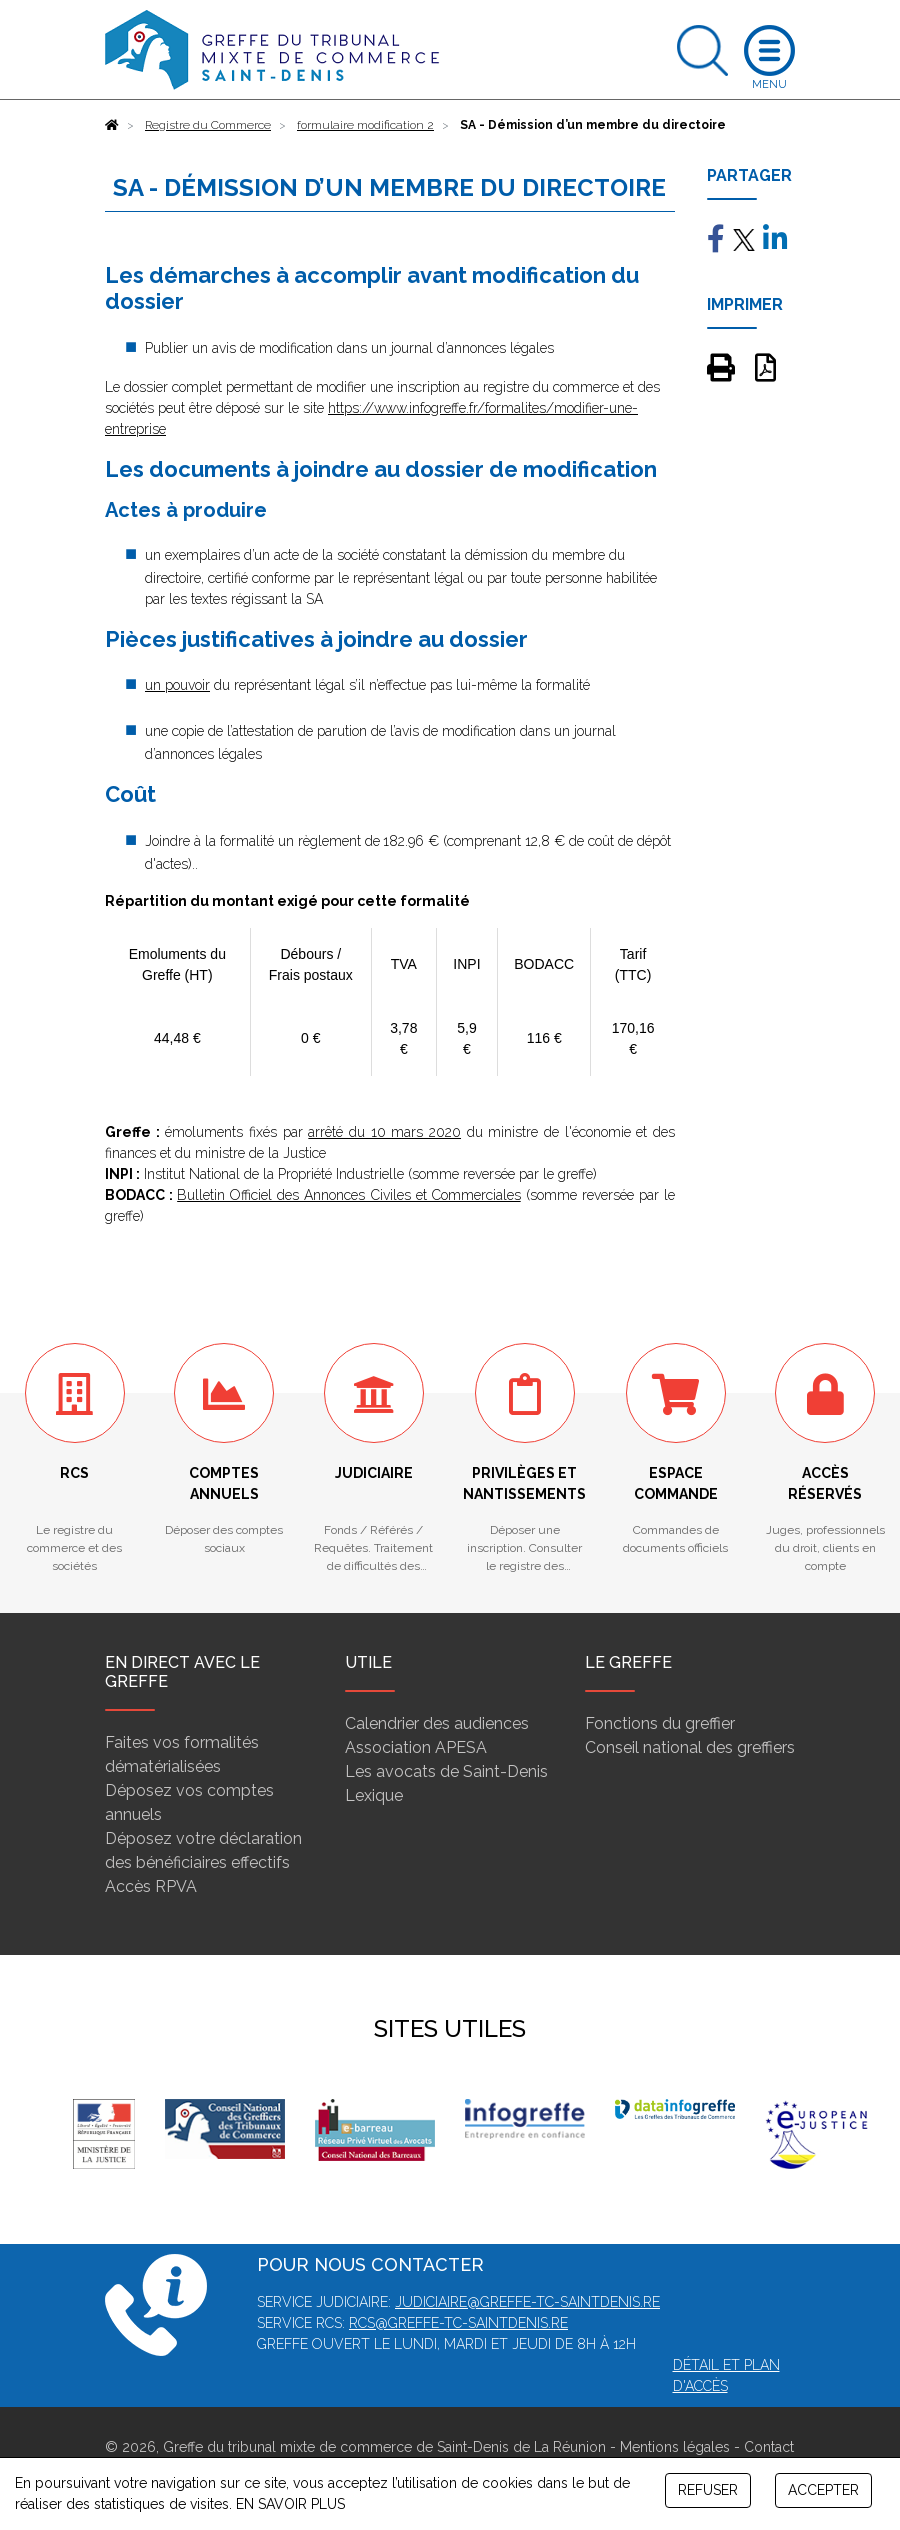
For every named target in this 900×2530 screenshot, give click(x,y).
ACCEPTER (823, 2490)
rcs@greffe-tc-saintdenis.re (458, 2323)
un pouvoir (177, 685)
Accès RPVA (151, 1886)
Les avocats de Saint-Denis (446, 1771)
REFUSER (708, 2490)
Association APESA (416, 1747)
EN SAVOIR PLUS (290, 2504)
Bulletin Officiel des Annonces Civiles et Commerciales (349, 1195)
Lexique (374, 1795)
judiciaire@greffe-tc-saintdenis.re (527, 2302)
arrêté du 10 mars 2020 (384, 1132)
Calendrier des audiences (437, 1723)
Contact (769, 2447)
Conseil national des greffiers (690, 1747)
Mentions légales (675, 2447)
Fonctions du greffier (660, 1723)
